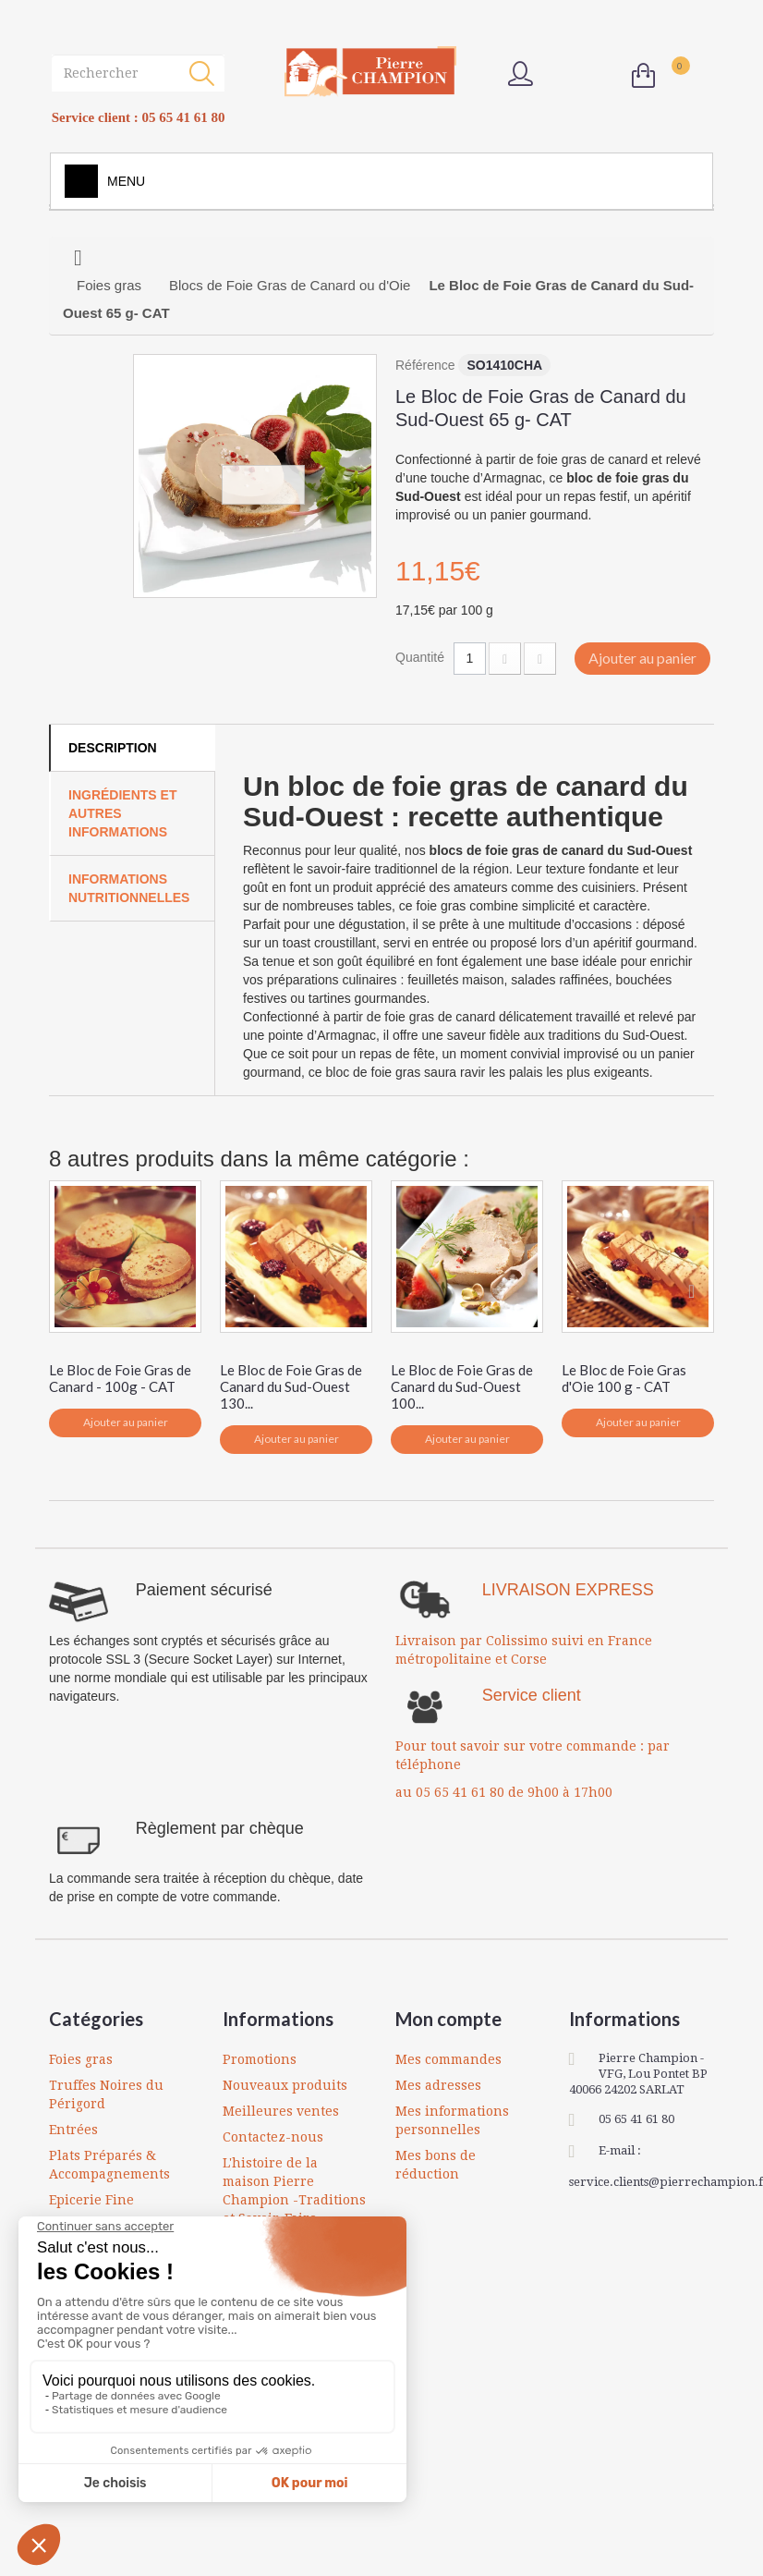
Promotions (260, 2059)
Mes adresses (438, 2085)
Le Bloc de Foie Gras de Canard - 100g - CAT (120, 1378)
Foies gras (81, 2059)
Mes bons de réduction (435, 2164)
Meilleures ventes (281, 2111)
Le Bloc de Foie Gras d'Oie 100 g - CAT (624, 1378)
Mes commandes (448, 2059)
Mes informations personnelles (452, 2120)
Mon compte (448, 2019)
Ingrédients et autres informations (122, 813)
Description (112, 747)
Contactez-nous (273, 2137)
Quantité (419, 657)
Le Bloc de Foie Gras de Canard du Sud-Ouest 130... (291, 1386)
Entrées (73, 2129)
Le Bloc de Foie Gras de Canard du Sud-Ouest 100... (462, 1386)
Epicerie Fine (91, 2199)
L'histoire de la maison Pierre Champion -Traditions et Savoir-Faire (294, 2190)
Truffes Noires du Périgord (106, 2094)
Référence (425, 365)
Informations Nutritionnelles (128, 888)
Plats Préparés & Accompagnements (109, 2164)
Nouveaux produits (285, 2085)
